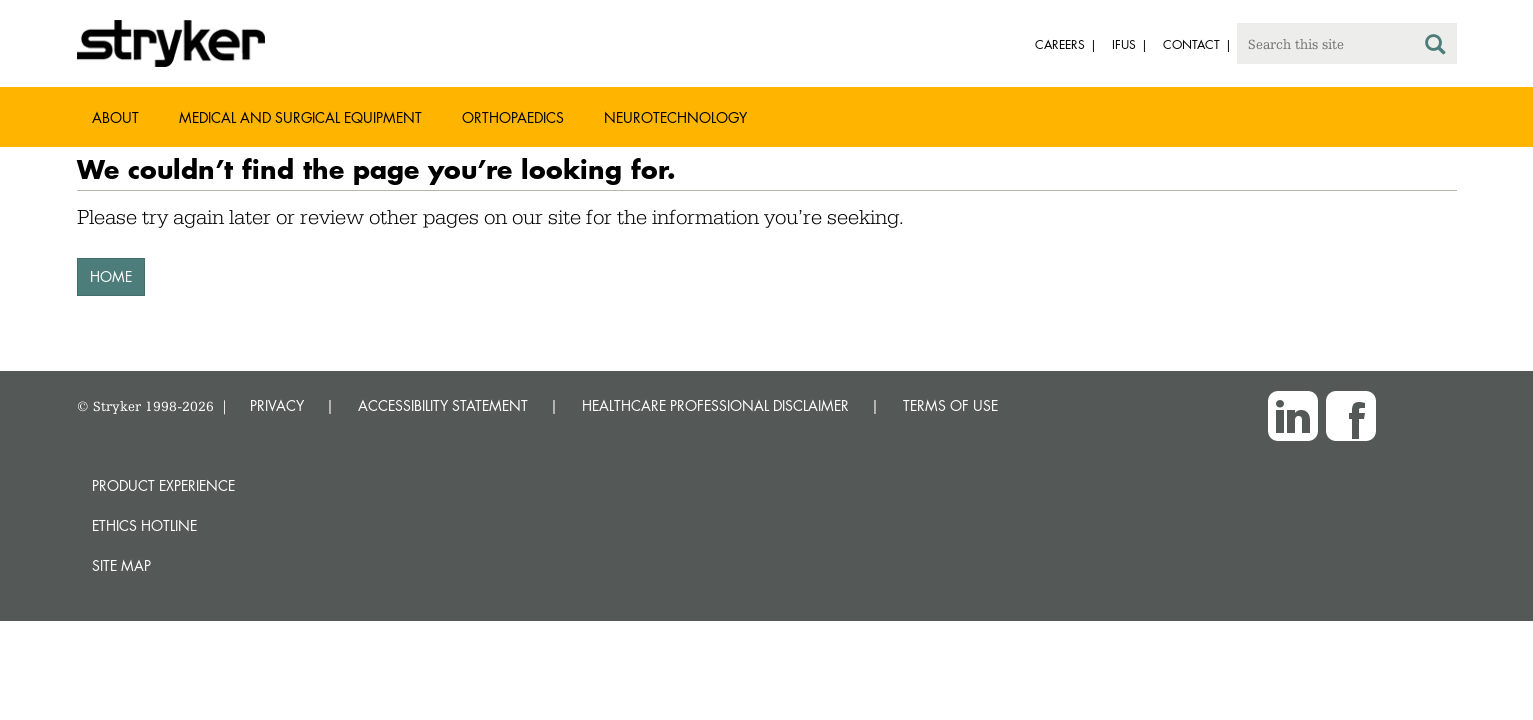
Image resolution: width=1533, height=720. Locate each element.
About (115, 117)
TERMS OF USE (950, 405)
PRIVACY (277, 405)
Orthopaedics (513, 117)
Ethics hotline (144, 525)
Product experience (163, 485)
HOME (111, 276)
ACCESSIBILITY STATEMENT (443, 405)
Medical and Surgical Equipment (300, 117)
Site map (121, 565)
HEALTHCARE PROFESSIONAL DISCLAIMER (715, 405)
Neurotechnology (675, 117)
